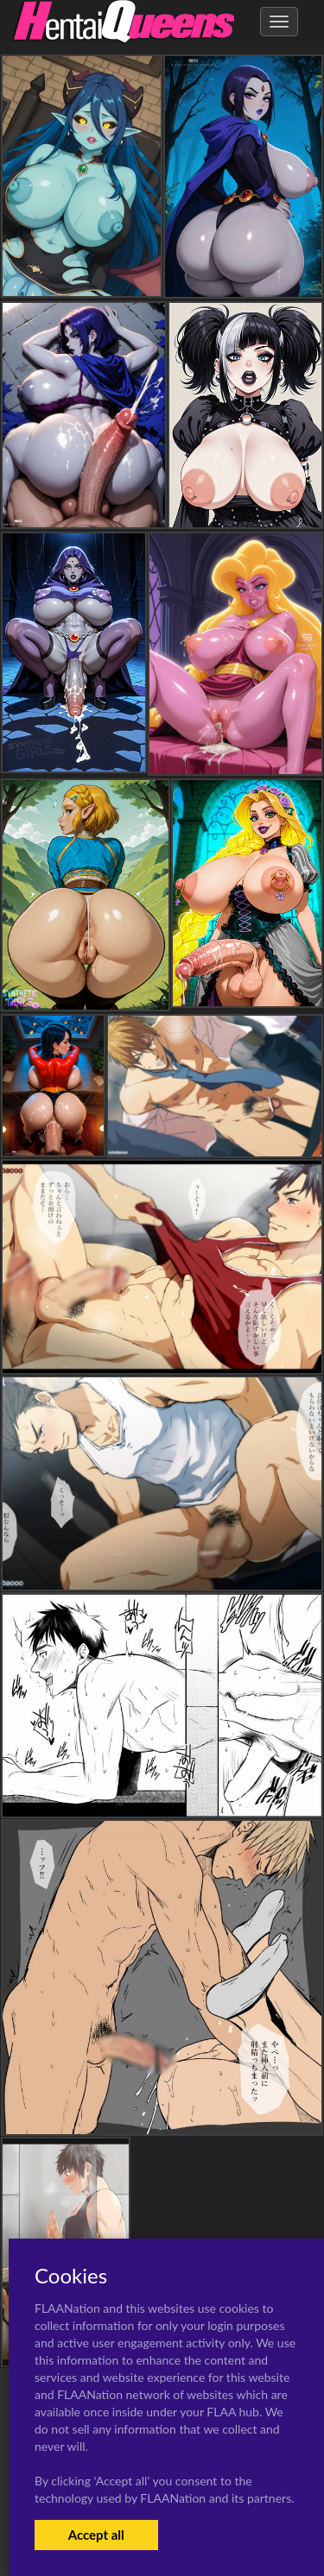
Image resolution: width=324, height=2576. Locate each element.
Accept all (96, 2534)
